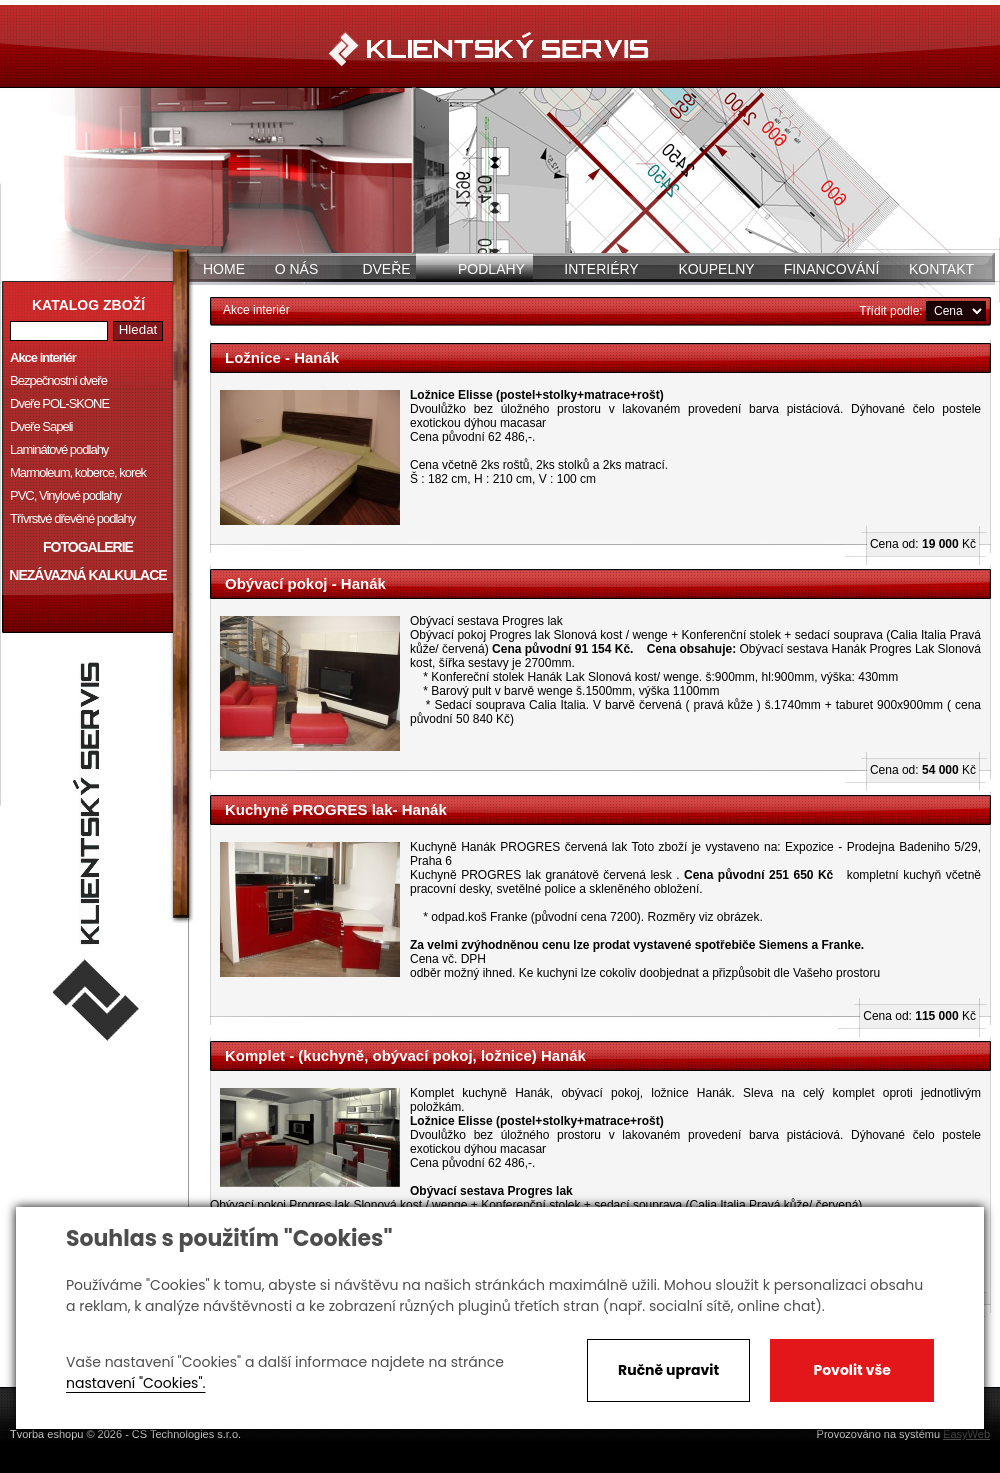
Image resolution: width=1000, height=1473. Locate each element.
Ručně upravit (668, 1370)
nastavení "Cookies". (135, 1383)
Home (224, 269)
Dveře (386, 269)
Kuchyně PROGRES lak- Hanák (336, 809)
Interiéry (601, 269)
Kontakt (941, 269)
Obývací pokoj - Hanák (305, 583)
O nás (297, 269)
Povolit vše (851, 1370)
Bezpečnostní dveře (58, 380)
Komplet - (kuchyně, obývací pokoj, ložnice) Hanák (405, 1055)
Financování (832, 269)
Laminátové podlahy (59, 449)
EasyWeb (966, 1434)
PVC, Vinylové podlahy (65, 495)
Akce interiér (43, 357)
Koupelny (716, 269)
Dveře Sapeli (41, 426)
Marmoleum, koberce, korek (78, 472)
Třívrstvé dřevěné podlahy (72, 518)
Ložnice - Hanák (282, 357)
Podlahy (491, 269)
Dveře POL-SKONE (59, 403)
